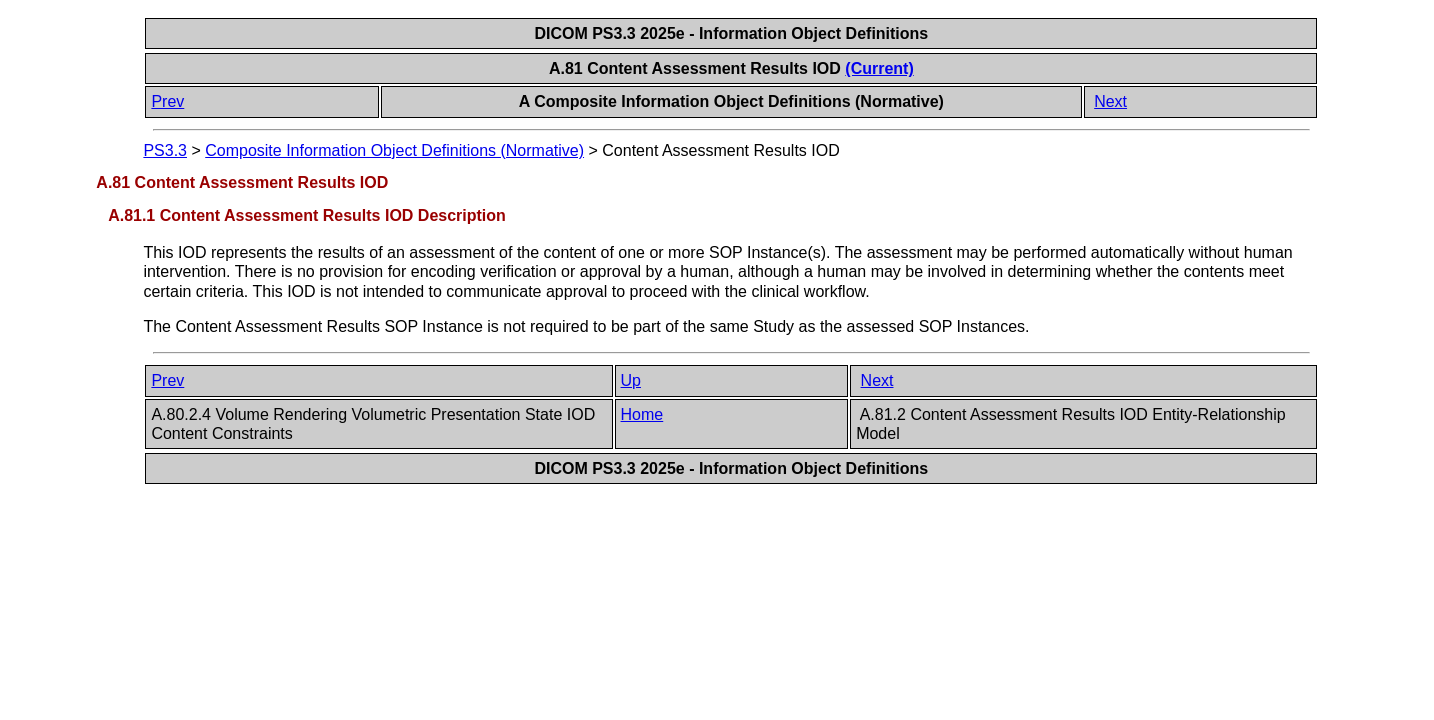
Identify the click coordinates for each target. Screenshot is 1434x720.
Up (631, 380)
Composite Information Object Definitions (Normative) (394, 150)
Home (642, 414)
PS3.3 (165, 150)
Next (1110, 101)
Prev (167, 101)
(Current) (879, 68)
